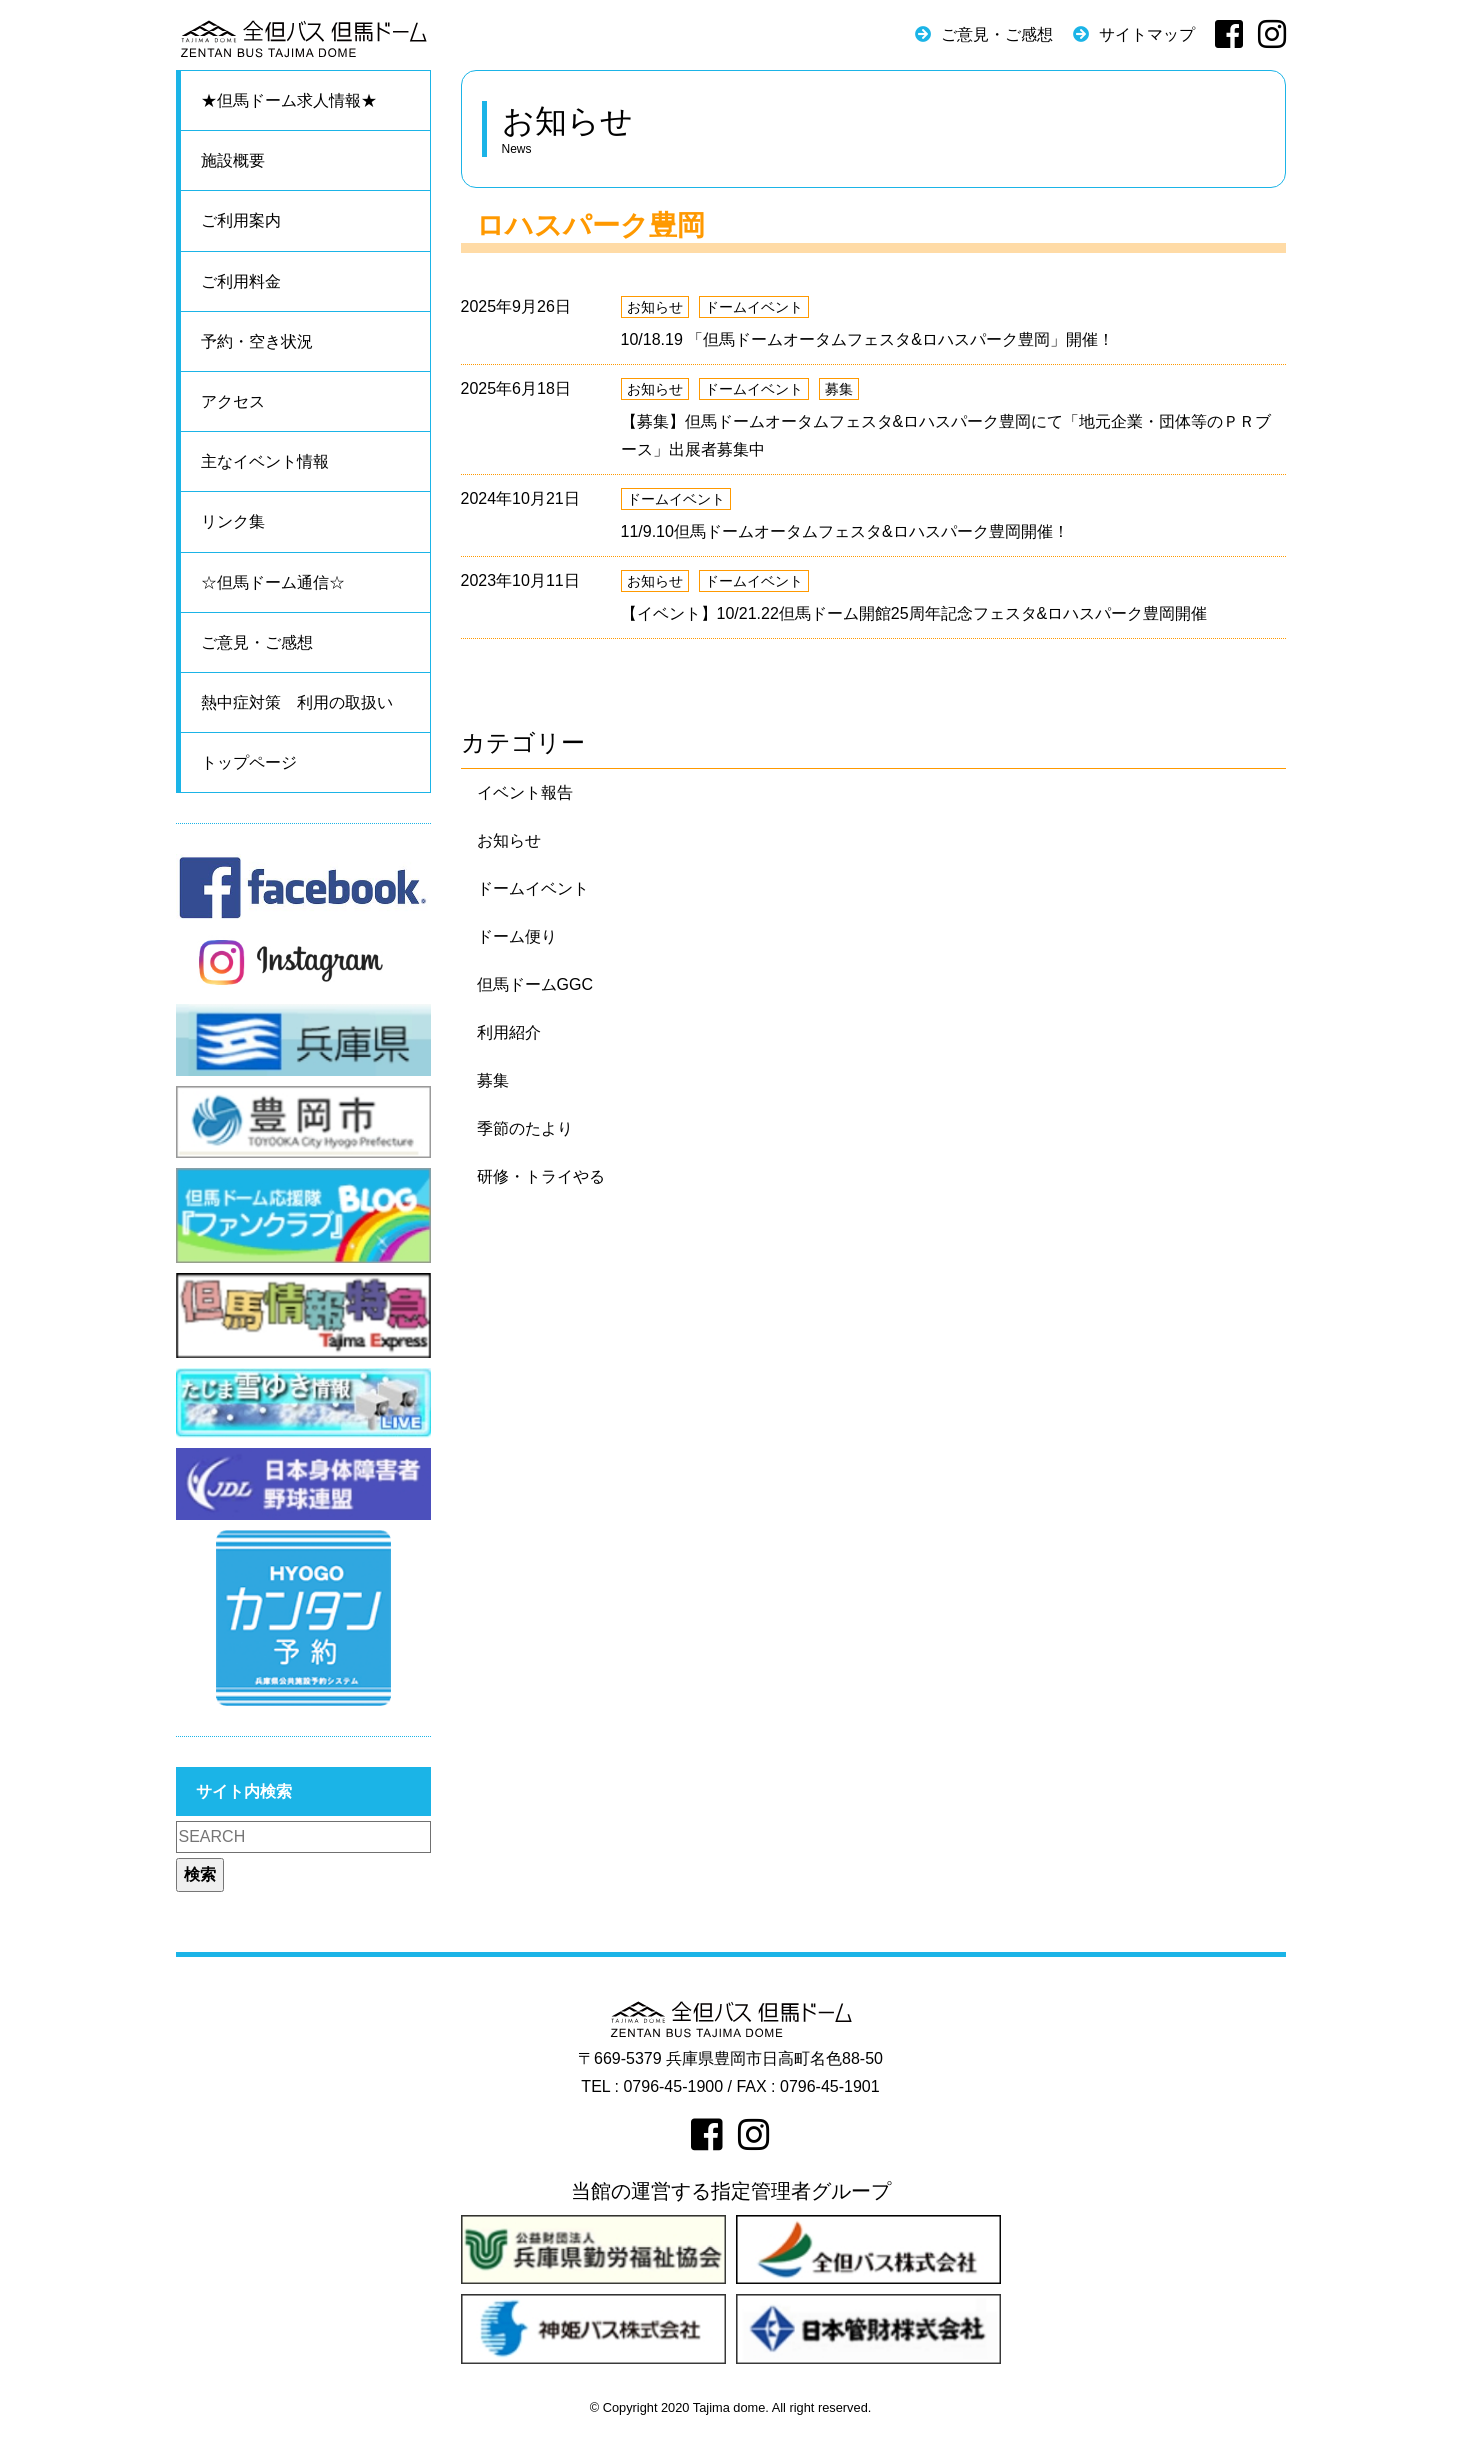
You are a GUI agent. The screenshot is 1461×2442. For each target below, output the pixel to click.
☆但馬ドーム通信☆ (273, 582)
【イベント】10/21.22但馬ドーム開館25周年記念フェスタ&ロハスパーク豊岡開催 (914, 613)
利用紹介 (509, 1032)
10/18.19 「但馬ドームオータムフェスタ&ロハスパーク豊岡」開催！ (867, 339)
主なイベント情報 (265, 461)
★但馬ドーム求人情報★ (289, 100)
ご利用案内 (241, 220)
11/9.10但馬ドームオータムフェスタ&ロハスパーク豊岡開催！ (845, 531)
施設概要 (233, 160)
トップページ (249, 762)
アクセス (233, 401)
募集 (839, 389)
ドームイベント (754, 307)
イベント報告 (525, 792)
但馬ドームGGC (535, 984)
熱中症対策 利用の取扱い (297, 702)
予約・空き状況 (257, 341)
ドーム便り (517, 936)
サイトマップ (1147, 34)
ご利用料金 (241, 281)
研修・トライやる (541, 1176)
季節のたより (525, 1128)
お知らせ (655, 307)
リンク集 (233, 521)
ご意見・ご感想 (997, 34)
